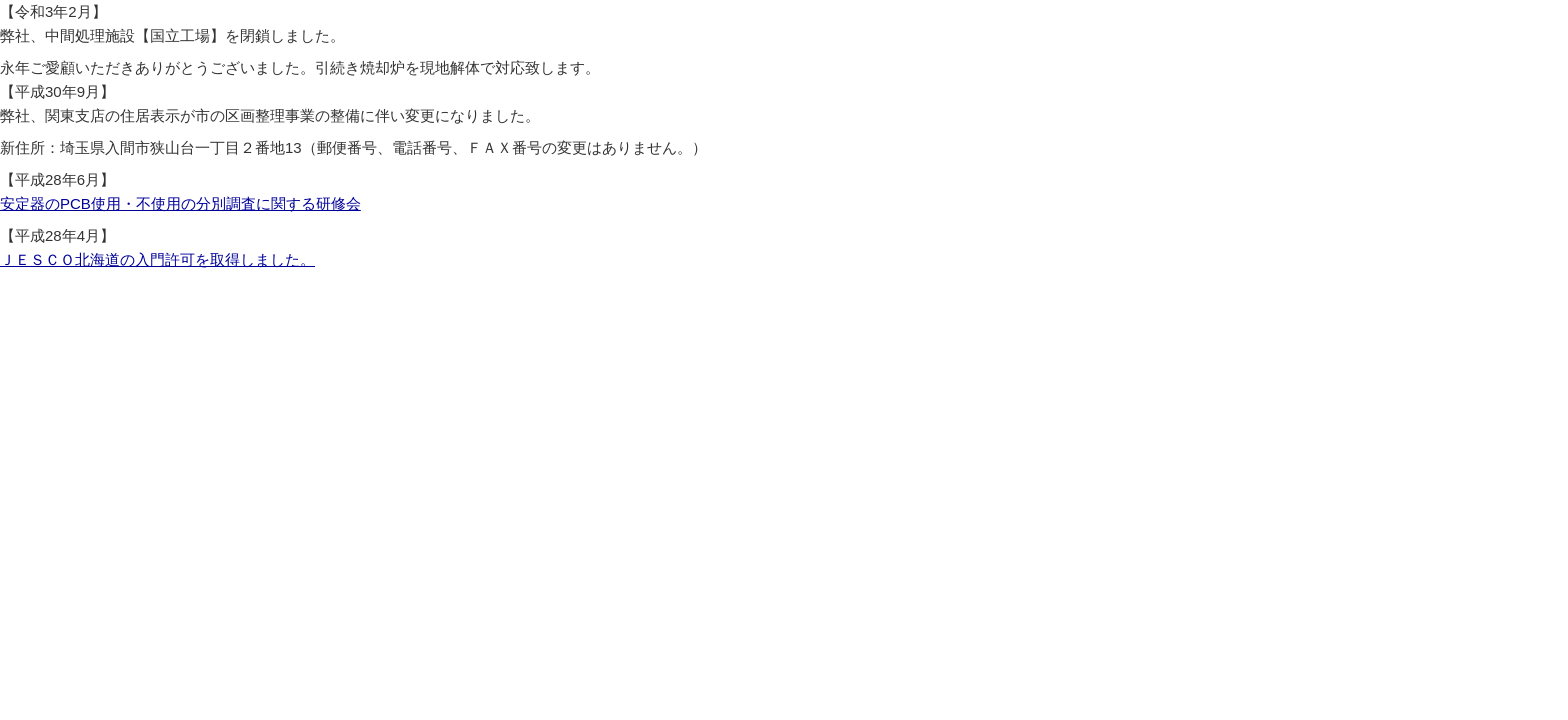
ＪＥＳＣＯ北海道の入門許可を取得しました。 (157, 259)
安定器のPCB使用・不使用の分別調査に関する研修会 (180, 203)
